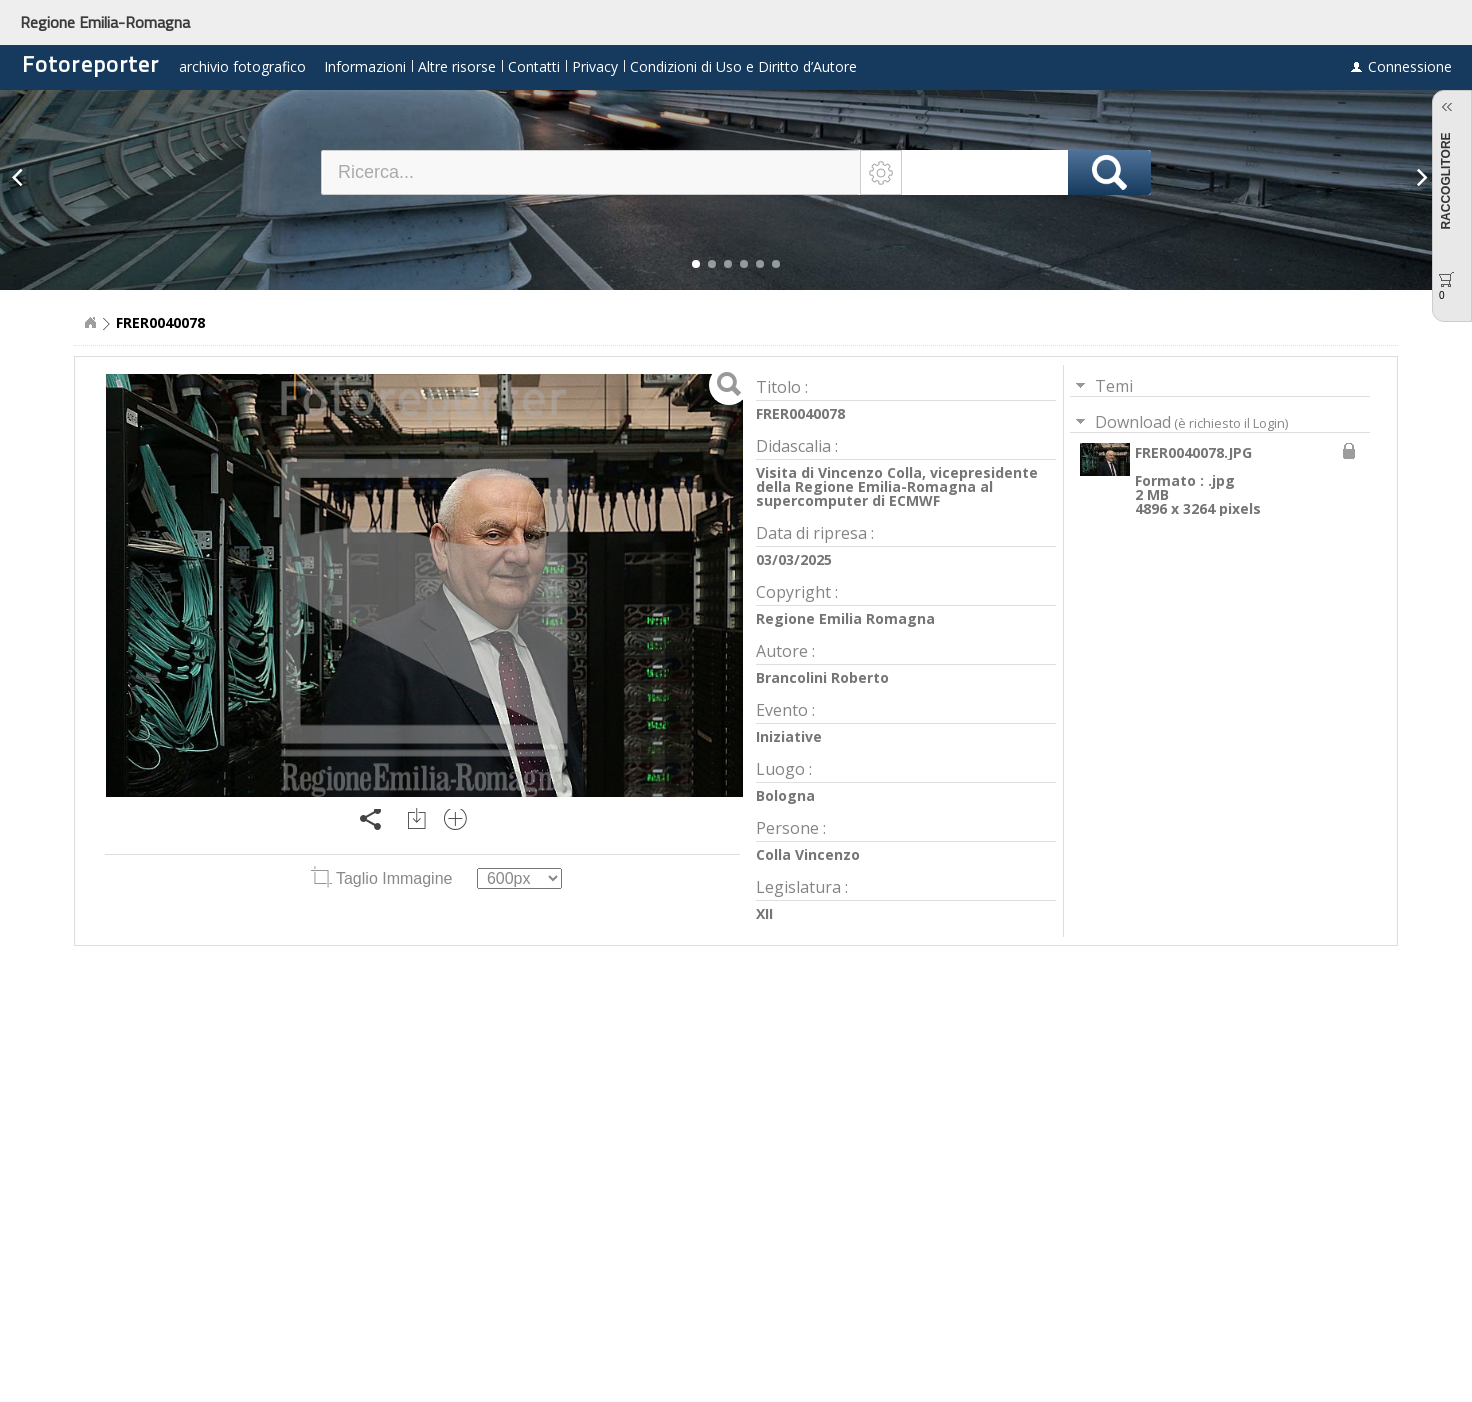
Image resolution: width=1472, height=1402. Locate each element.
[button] (696, 264)
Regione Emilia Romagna (845, 618)
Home (90, 323)
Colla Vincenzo (808, 854)
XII (764, 913)
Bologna (785, 795)
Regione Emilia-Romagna (105, 22)
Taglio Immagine (384, 878)
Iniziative (789, 736)
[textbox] (591, 172)
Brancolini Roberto (822, 677)
